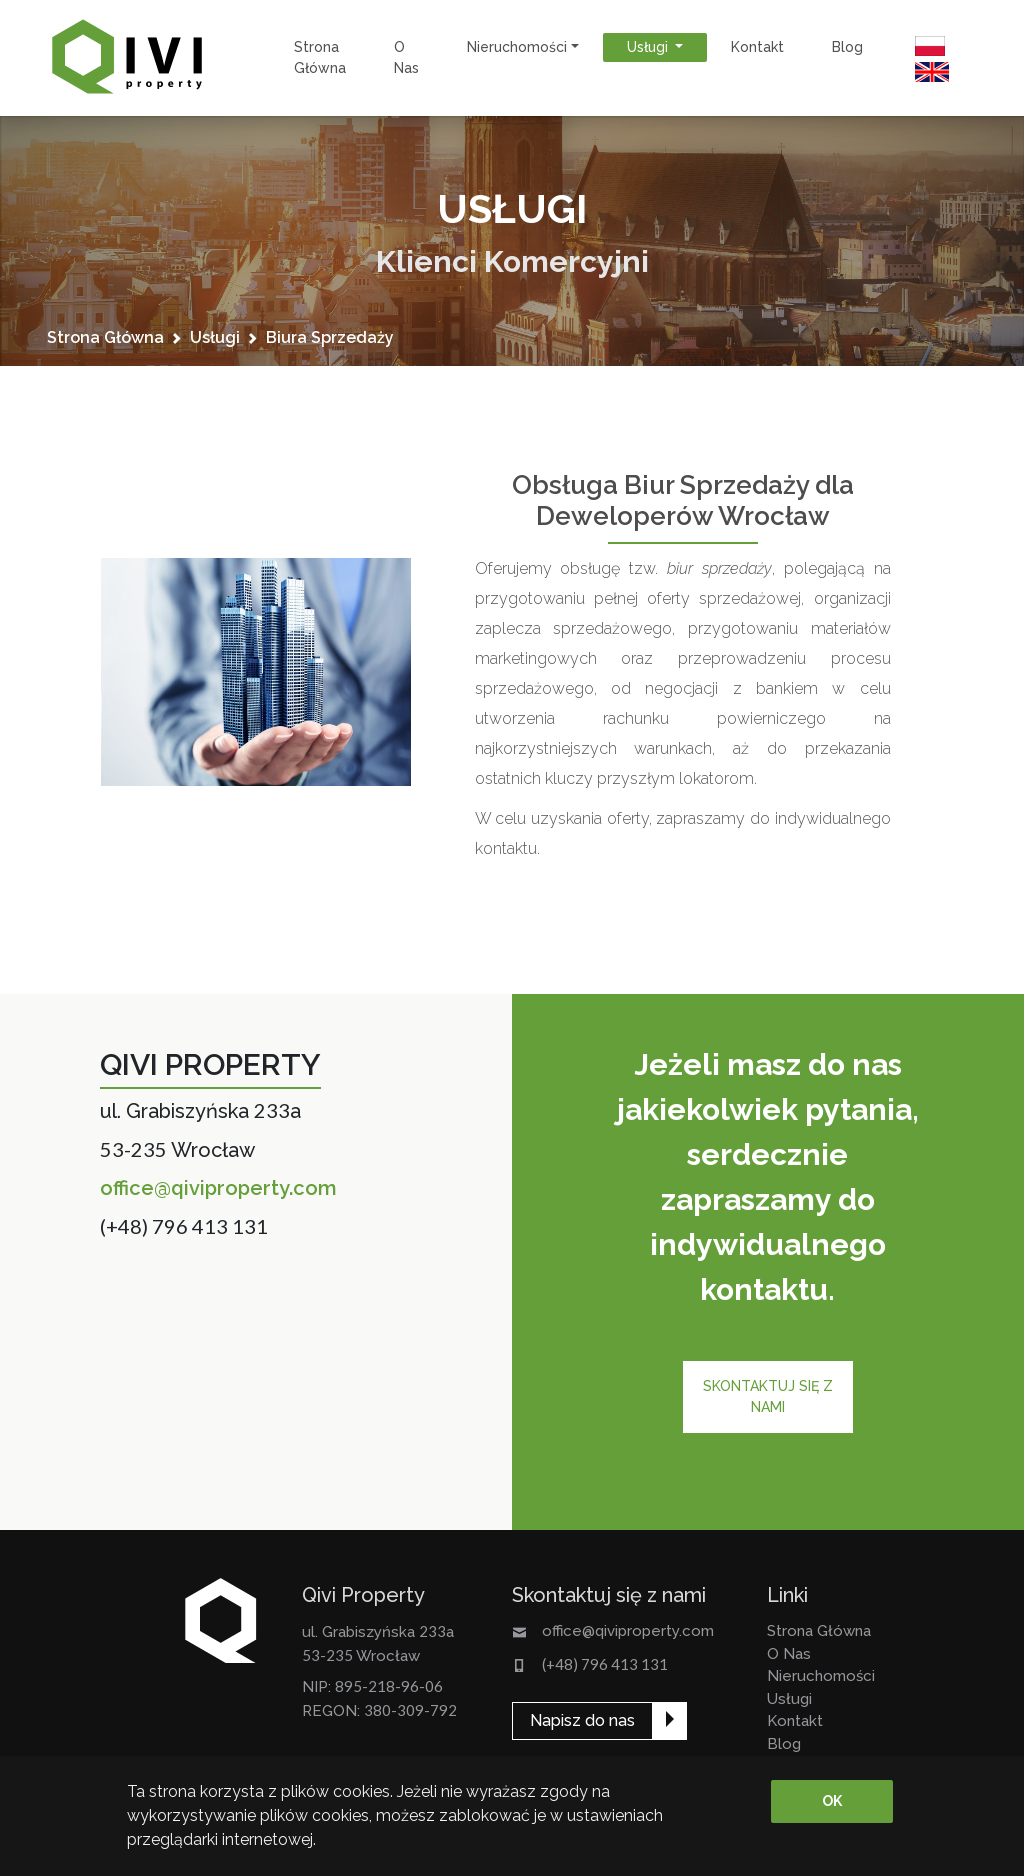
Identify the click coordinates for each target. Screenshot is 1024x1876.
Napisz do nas (582, 1720)
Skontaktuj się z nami (768, 1396)
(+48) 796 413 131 (184, 1226)
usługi (215, 337)
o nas (406, 57)
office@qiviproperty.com (218, 1188)
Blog (847, 47)
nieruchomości (821, 1676)
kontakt (757, 47)
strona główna (320, 57)
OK (832, 1801)
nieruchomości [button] (517, 47)
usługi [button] (649, 47)
